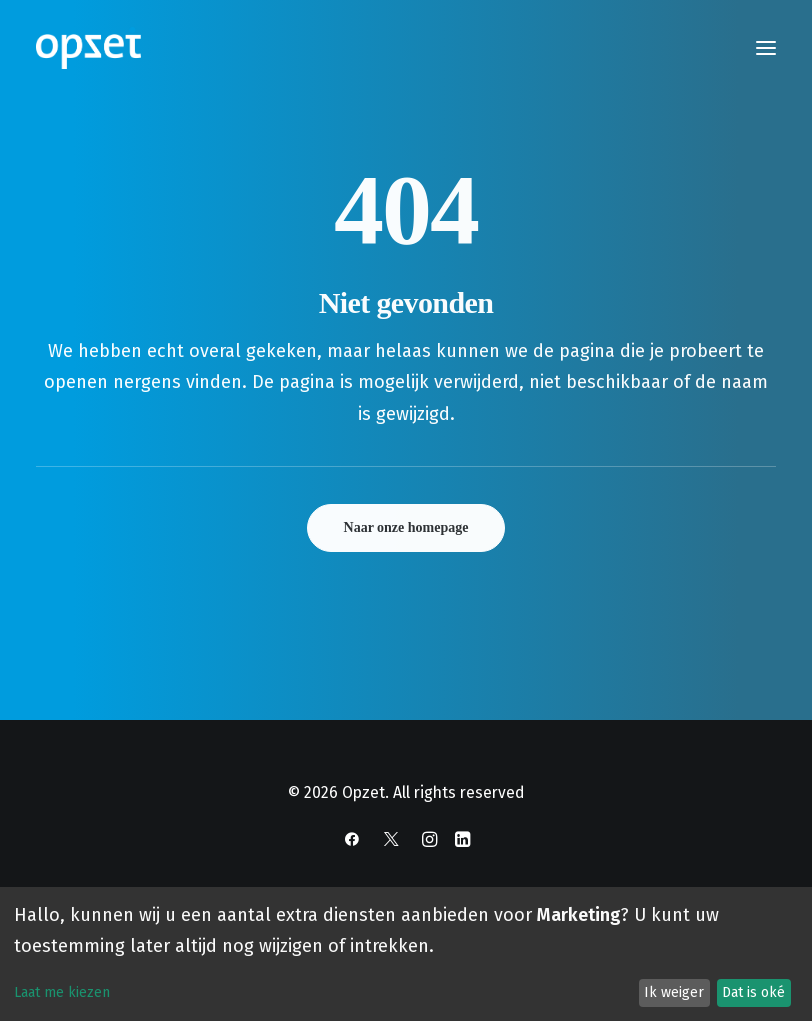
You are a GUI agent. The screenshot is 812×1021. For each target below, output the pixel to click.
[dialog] (406, 954)
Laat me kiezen (62, 992)
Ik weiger (674, 992)
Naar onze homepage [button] (406, 527)
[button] (766, 48)
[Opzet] (88, 48)
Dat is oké (753, 992)
